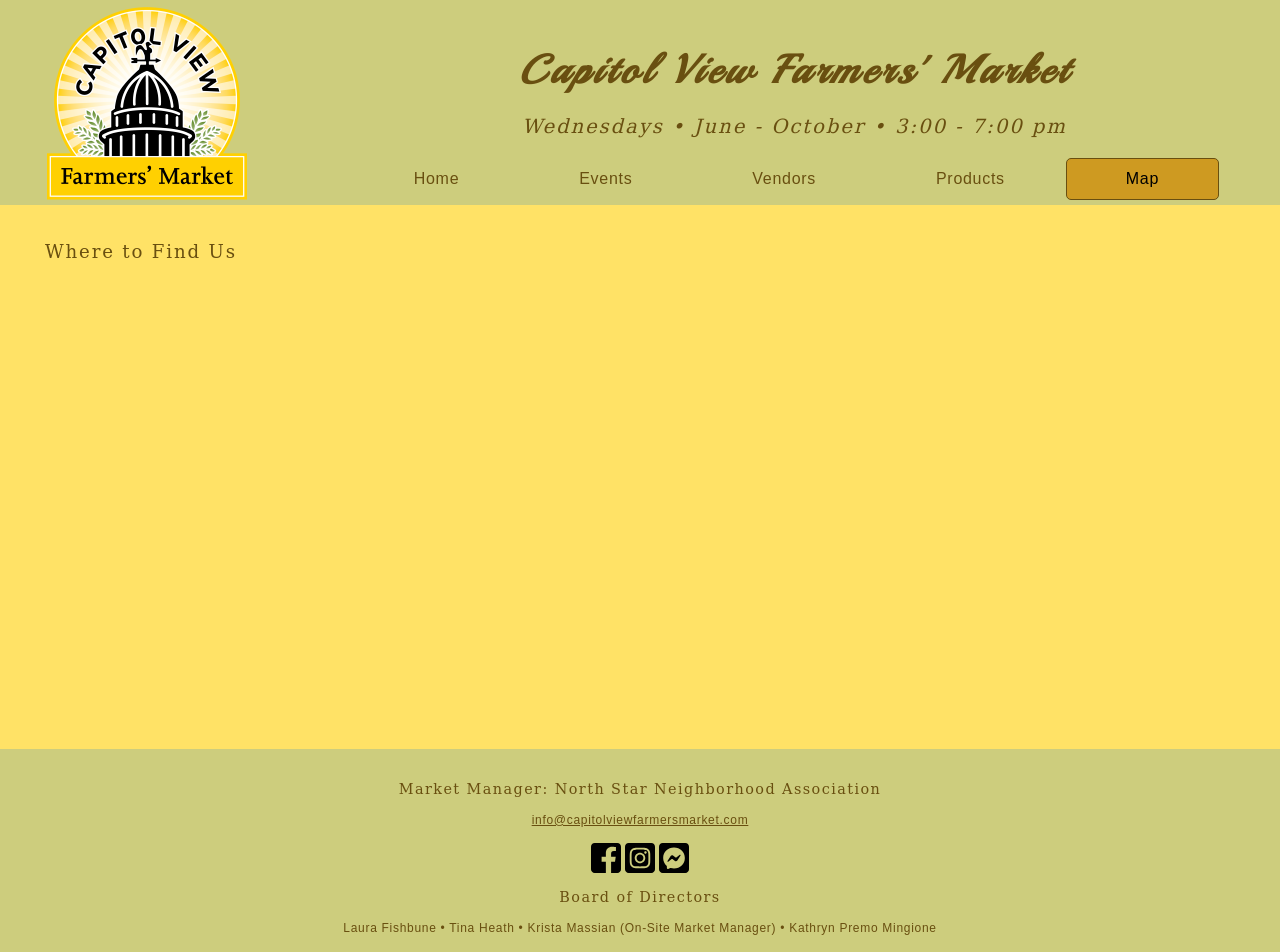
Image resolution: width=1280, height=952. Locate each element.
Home (436, 178)
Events (605, 178)
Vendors (784, 178)
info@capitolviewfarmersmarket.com (640, 820)
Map (1142, 178)
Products (970, 178)
